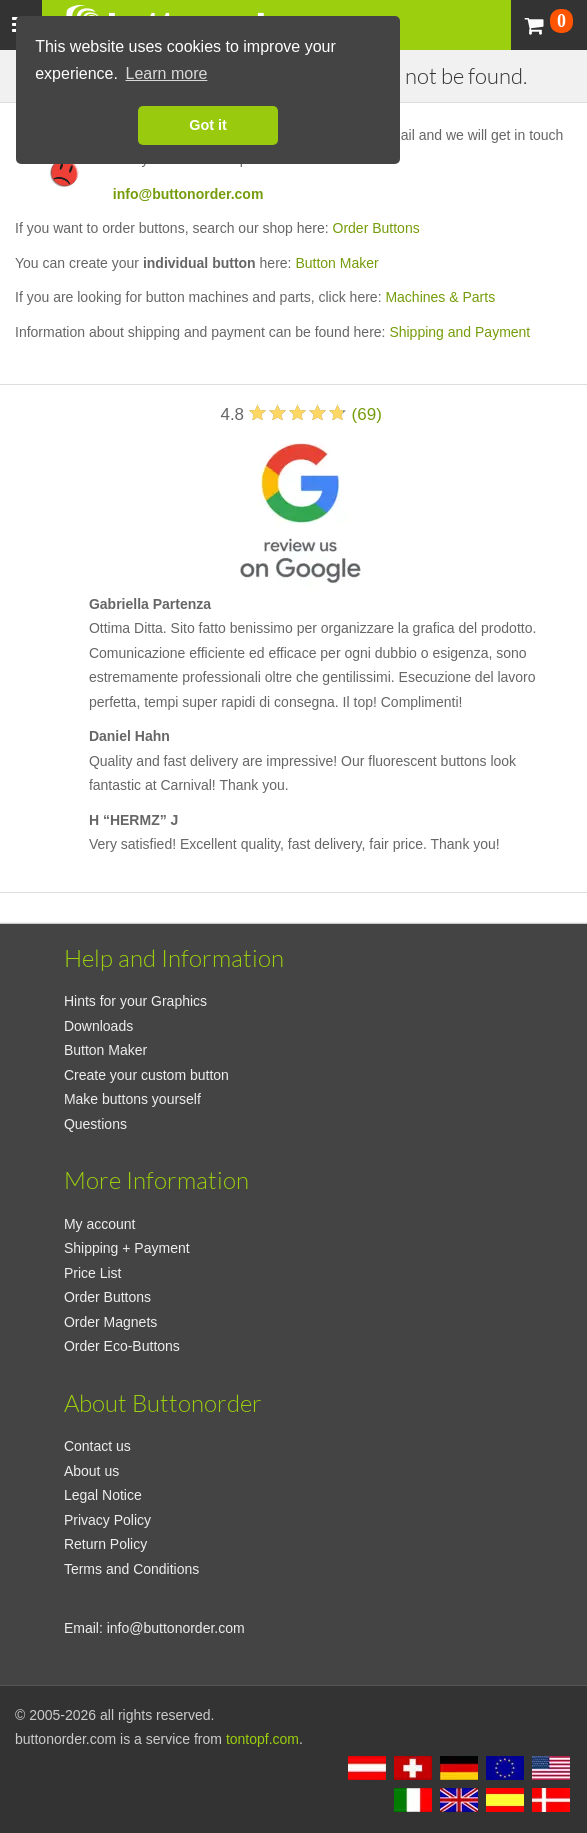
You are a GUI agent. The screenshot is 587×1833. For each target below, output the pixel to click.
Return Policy (105, 1544)
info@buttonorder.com (188, 194)
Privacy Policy (107, 1520)
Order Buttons (376, 228)
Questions (95, 1124)
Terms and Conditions (131, 1569)
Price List (93, 1273)
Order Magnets (110, 1322)
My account (100, 1224)
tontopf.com (262, 1739)
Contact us (97, 1446)
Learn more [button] (167, 73)
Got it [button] (208, 125)
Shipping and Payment (459, 332)
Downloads (98, 1026)
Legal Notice (103, 1495)
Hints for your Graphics (135, 1001)
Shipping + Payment (127, 1248)
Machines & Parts (440, 297)
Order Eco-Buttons (122, 1346)
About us (91, 1471)
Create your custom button (146, 1075)
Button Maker (336, 263)
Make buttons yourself (132, 1099)
